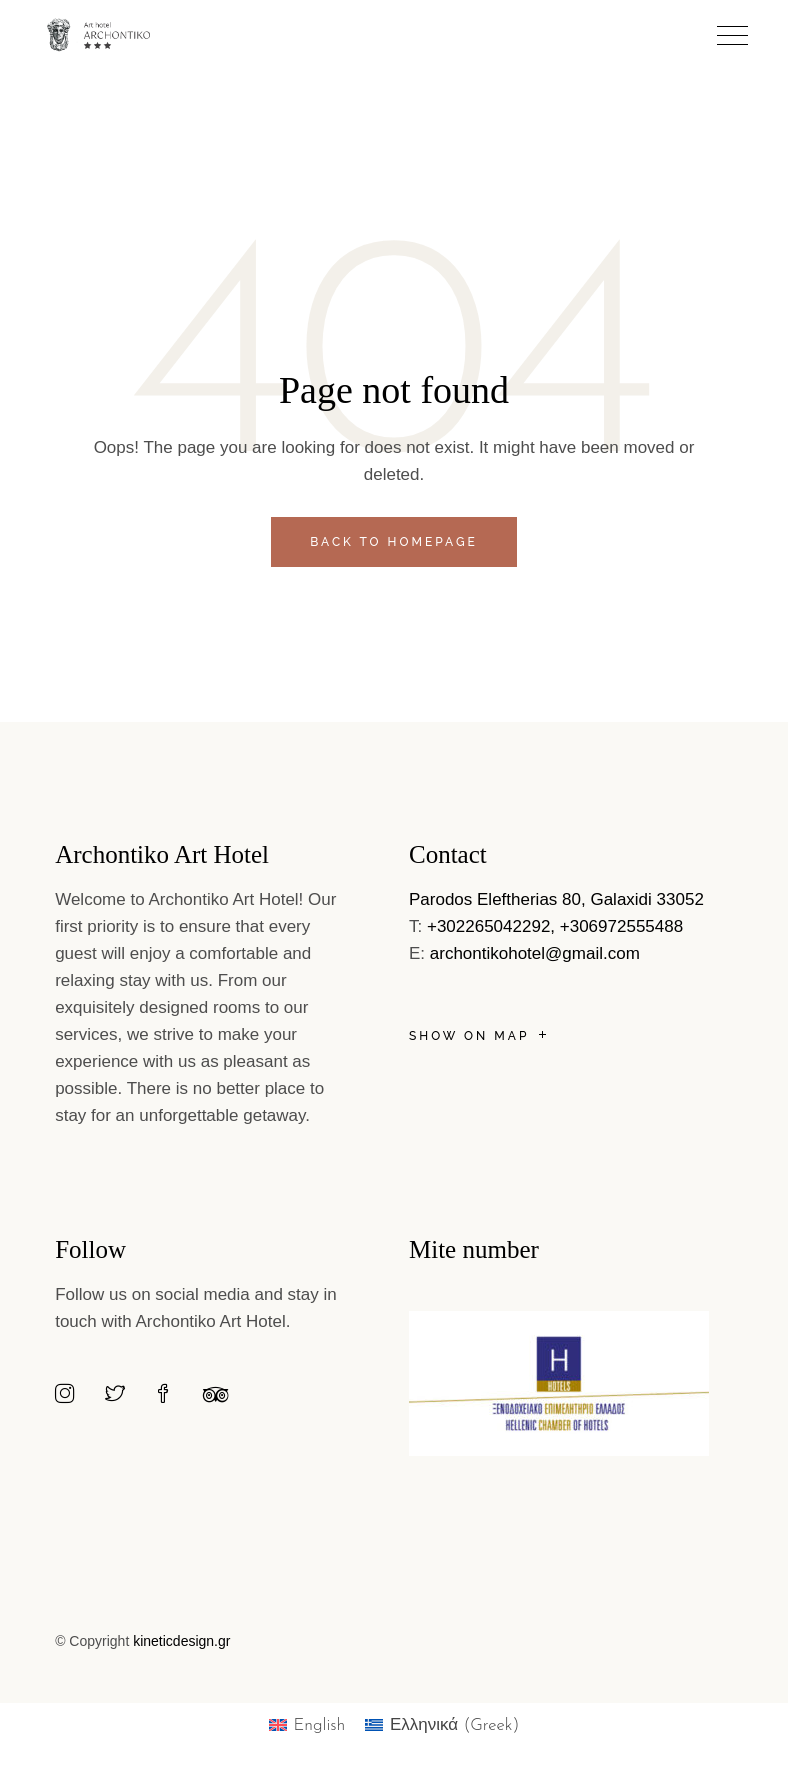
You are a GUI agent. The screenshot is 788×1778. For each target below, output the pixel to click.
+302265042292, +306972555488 (555, 926)
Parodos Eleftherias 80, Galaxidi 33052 (556, 899)
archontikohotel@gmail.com (535, 953)
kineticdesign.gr (181, 1641)
